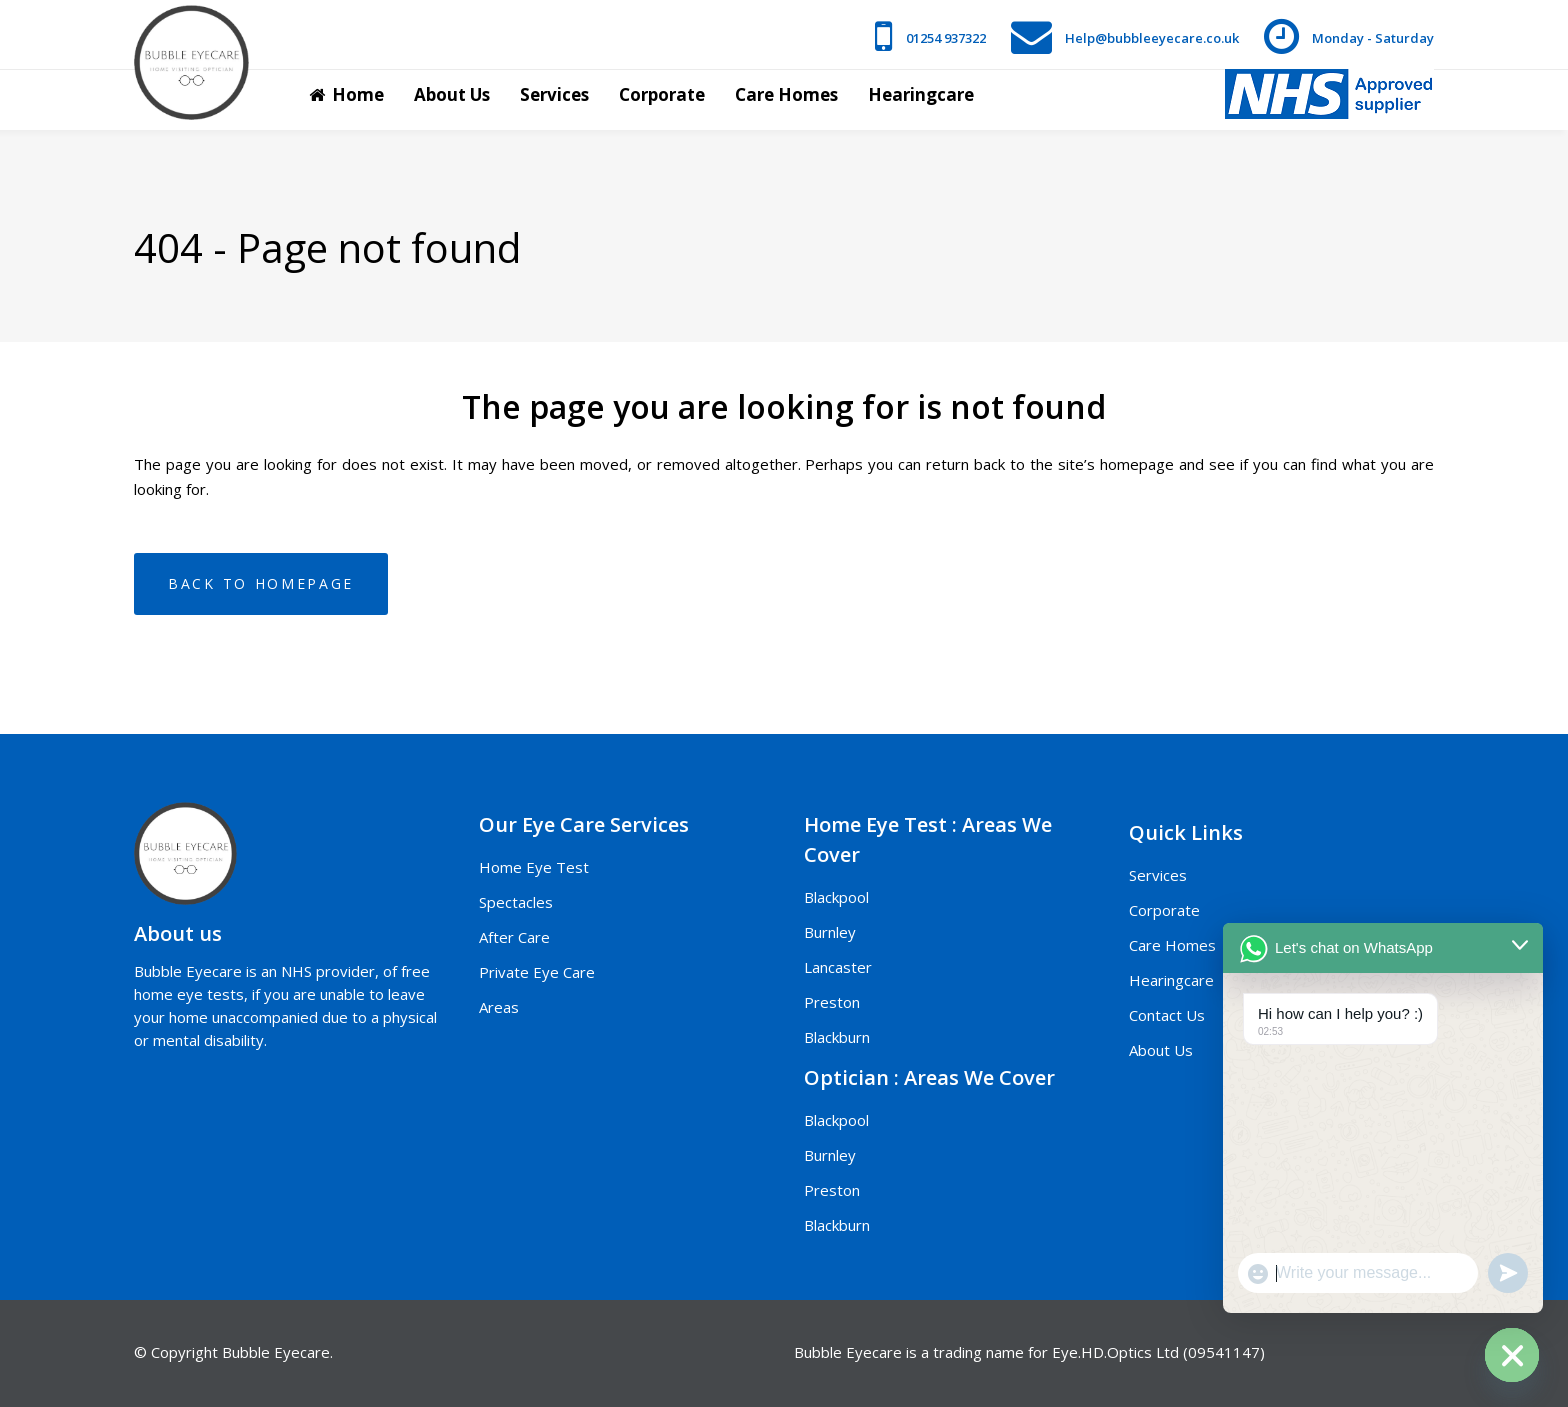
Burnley (830, 932)
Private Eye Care (537, 972)
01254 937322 (946, 38)
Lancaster (838, 967)
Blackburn (837, 1037)
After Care (514, 937)
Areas (499, 1007)
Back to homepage (261, 583)
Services (1158, 875)
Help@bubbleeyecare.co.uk (1152, 38)
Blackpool (836, 897)
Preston (832, 1002)
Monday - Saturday (1373, 38)
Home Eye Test (534, 867)
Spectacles (516, 902)
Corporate (1164, 910)
